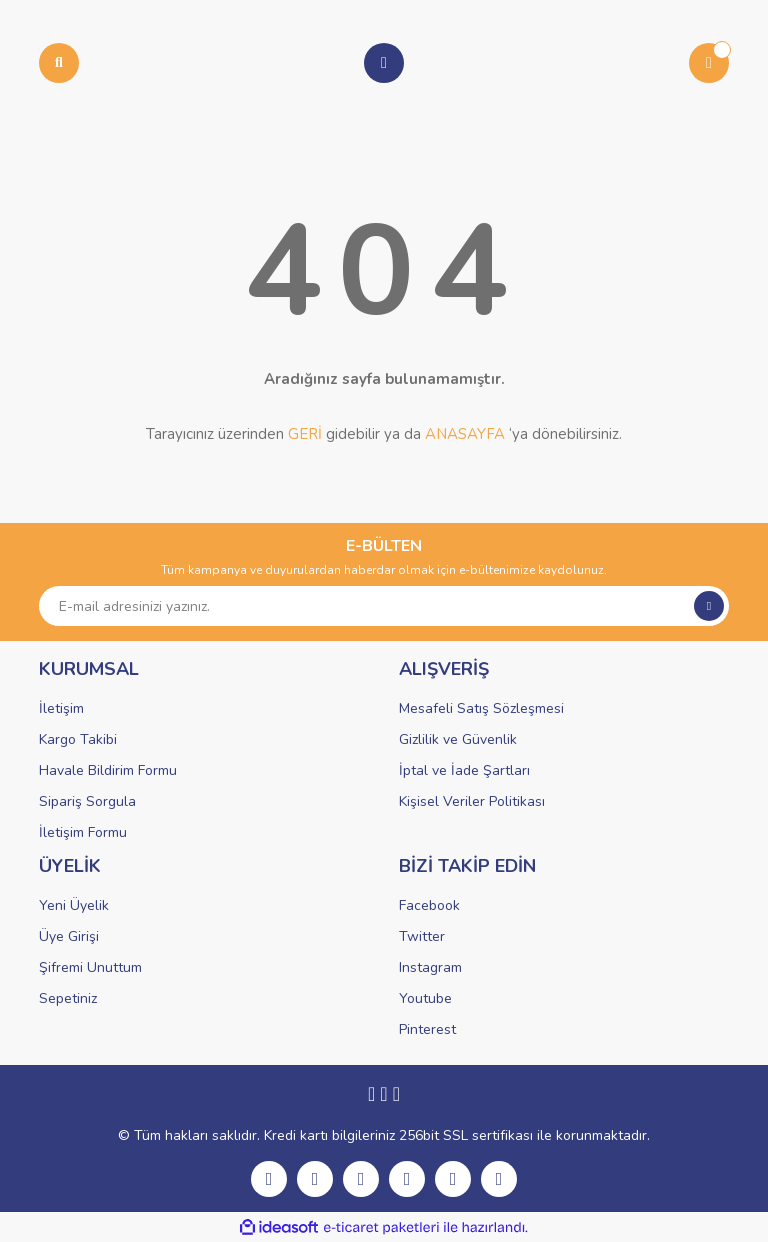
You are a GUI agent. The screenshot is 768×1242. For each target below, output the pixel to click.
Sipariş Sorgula (87, 801)
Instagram (430, 967)
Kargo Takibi (78, 739)
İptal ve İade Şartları (464, 770)
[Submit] (709, 606)
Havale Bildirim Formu (108, 770)
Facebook (429, 905)
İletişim (61, 708)
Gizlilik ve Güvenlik (458, 739)
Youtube (425, 998)
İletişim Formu (83, 832)
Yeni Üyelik (74, 905)
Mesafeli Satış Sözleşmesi (481, 708)
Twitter (422, 936)
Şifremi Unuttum (90, 967)
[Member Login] (384, 63)
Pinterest (427, 1029)
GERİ (305, 434)
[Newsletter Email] (384, 606)
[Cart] (709, 63)
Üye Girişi (69, 936)
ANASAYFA (465, 434)
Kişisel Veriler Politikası (472, 801)
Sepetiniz (68, 998)
